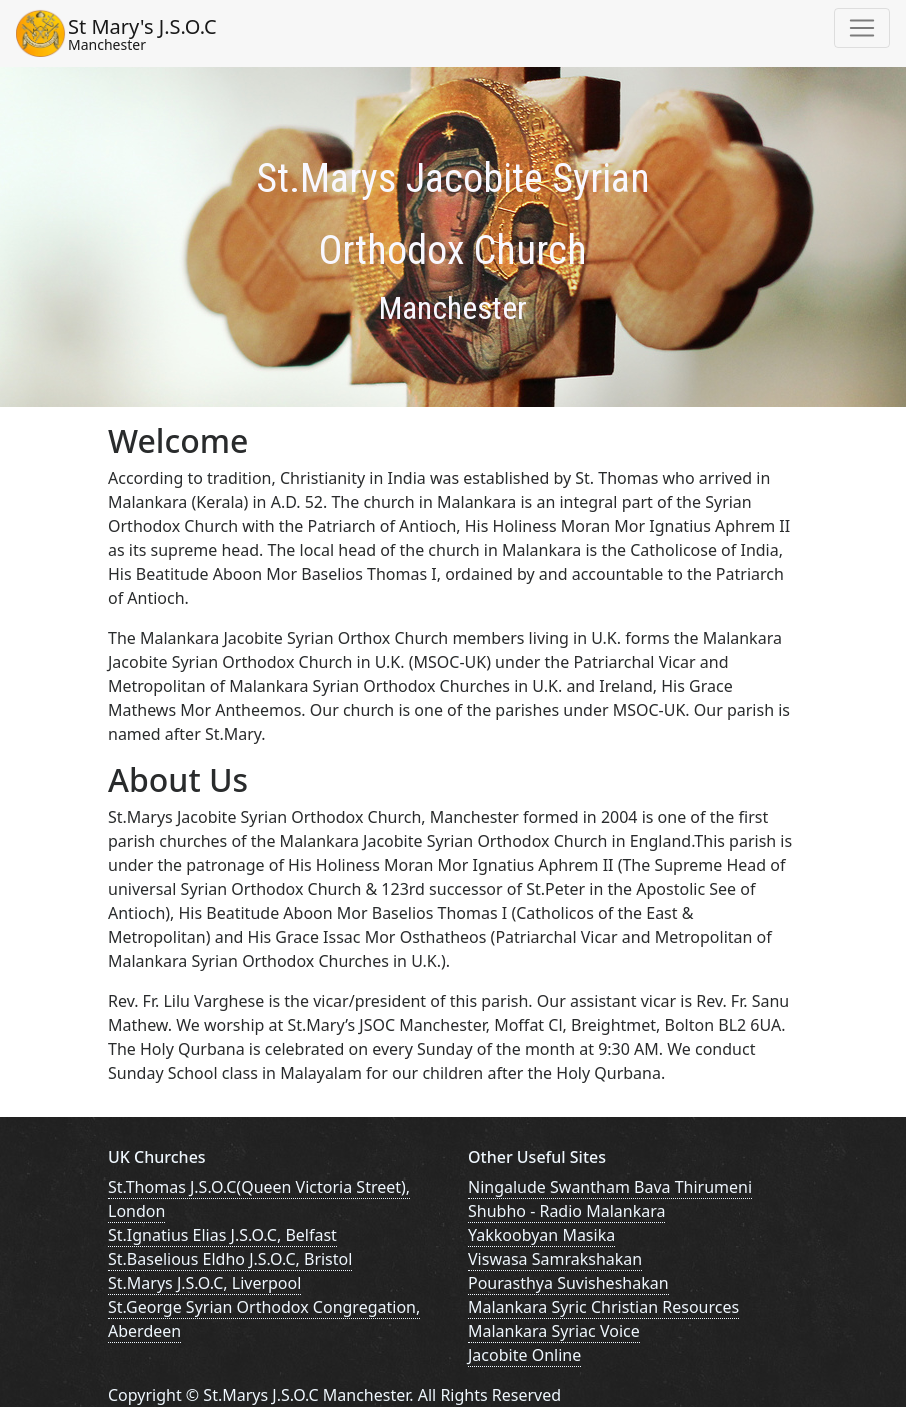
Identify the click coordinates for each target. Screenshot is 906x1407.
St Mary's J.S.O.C (142, 33)
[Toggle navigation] (862, 28)
